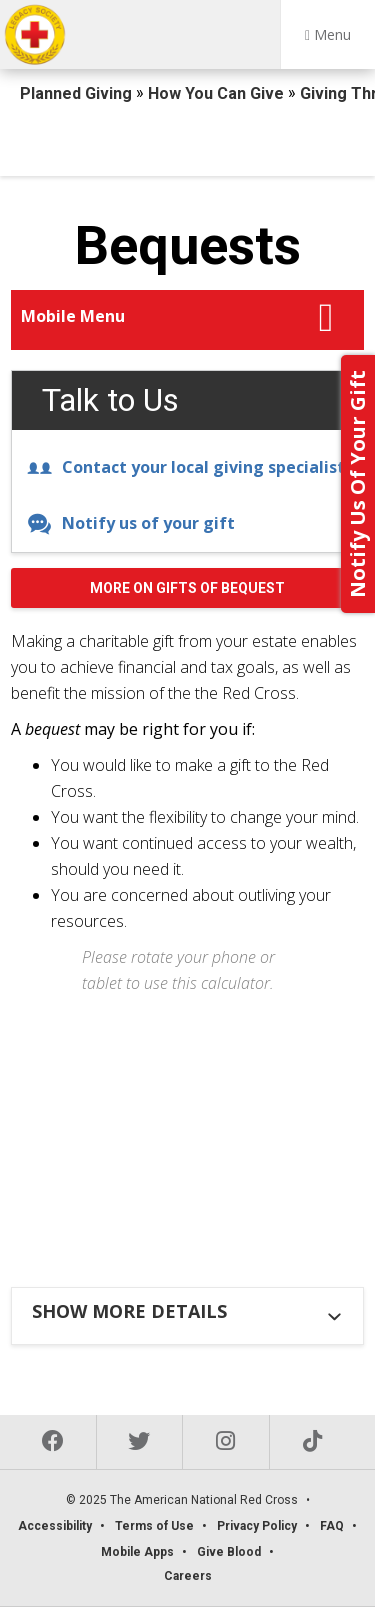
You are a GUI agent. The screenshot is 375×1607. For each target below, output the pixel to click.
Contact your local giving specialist (186, 467)
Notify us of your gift (131, 523)
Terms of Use (154, 1526)
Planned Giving (78, 93)
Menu (328, 34)
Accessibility (55, 1526)
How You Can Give (218, 93)
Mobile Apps (137, 1552)
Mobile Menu (73, 316)
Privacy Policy (257, 1526)
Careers (188, 1576)
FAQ (332, 1526)
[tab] (190, 1311)
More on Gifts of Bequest (187, 588)
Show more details (129, 1311)
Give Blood (229, 1552)
